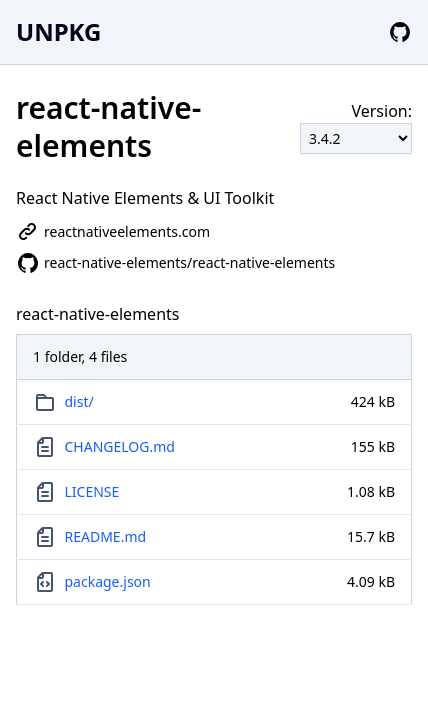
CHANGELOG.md (120, 446)
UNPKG (58, 31)
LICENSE (92, 491)
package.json (108, 581)
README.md (106, 536)
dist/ (79, 401)
